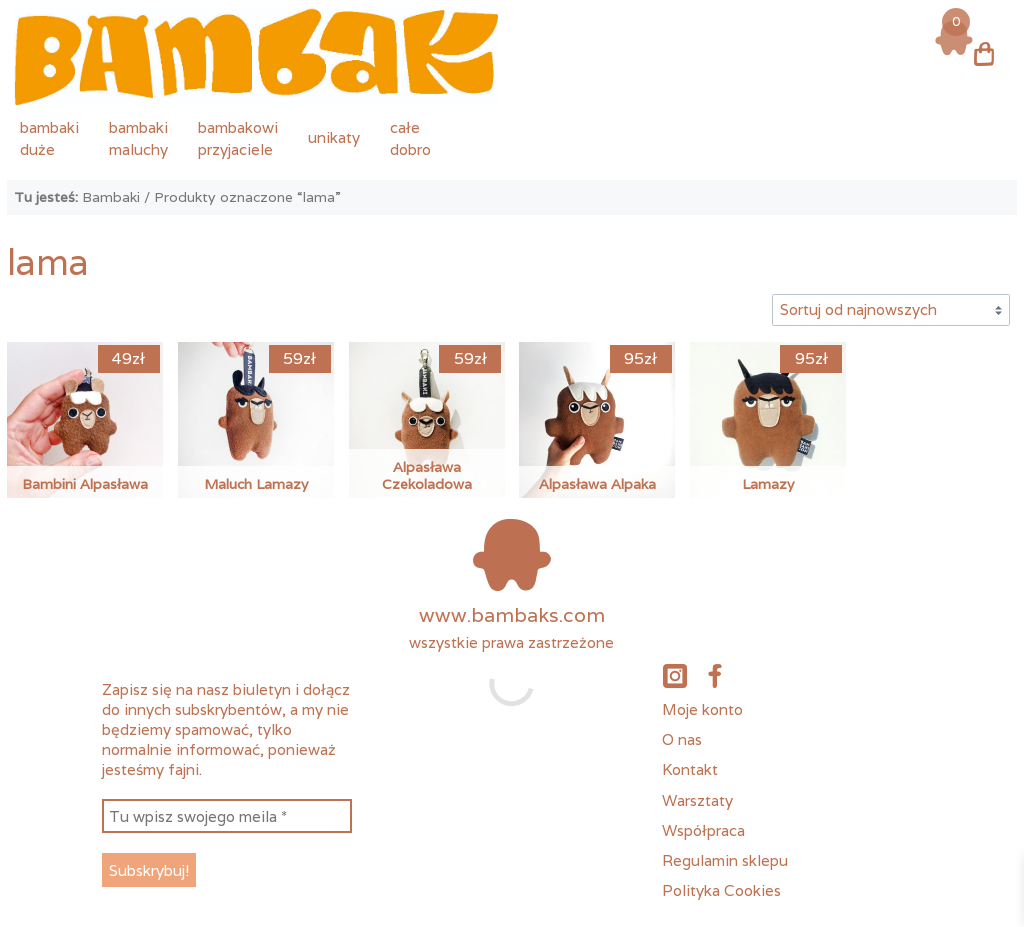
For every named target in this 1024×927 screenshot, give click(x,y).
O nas (682, 739)
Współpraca (703, 830)
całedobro (410, 138)
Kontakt (690, 769)
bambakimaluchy (138, 138)
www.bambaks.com (512, 615)
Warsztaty (697, 800)
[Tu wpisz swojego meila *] (227, 816)
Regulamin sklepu (725, 860)
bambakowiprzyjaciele (238, 138)
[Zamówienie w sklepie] (891, 310)
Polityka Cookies (721, 890)
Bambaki (111, 197)
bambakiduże (49, 138)
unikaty (334, 137)
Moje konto (702, 709)
